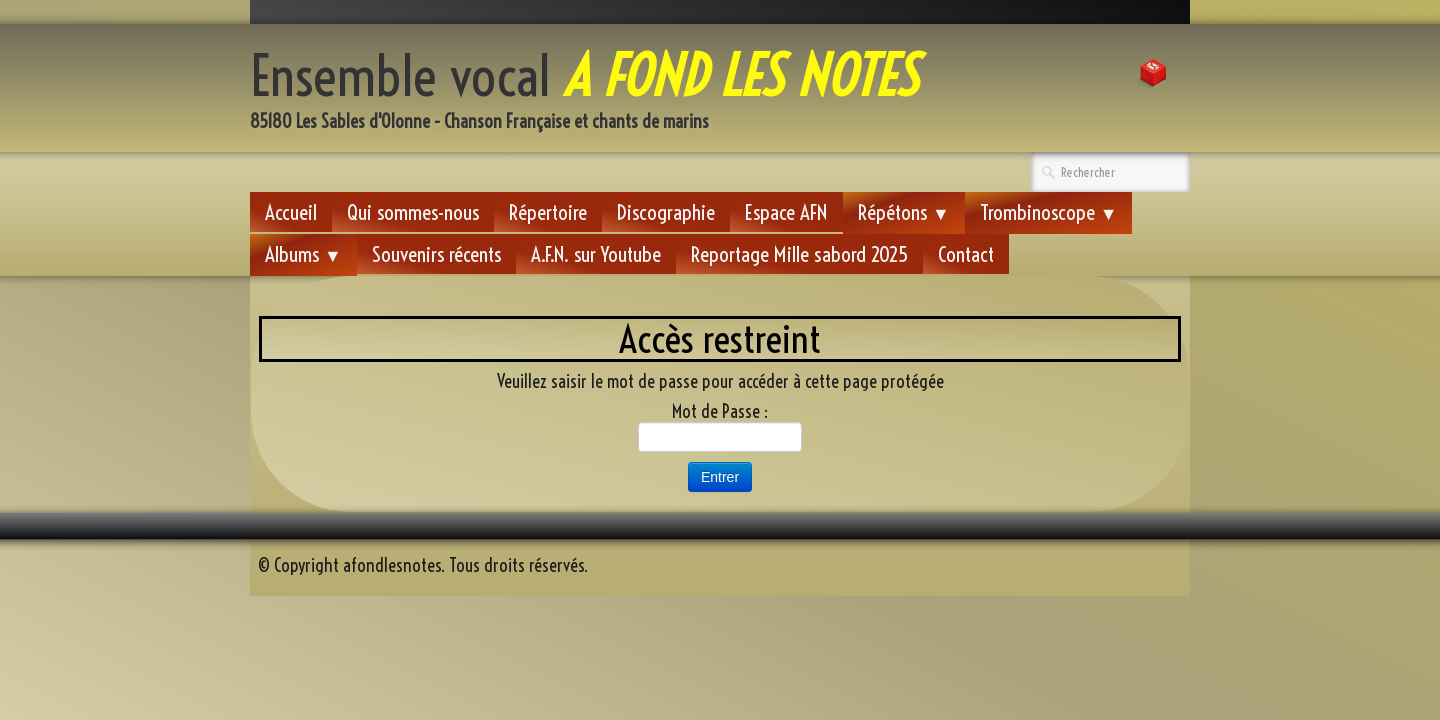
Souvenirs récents (436, 254)
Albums (303, 254)
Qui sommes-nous (413, 212)
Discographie (666, 212)
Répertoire (548, 212)
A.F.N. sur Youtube (596, 254)
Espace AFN (786, 212)
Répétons (904, 212)
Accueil (291, 212)
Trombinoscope (1049, 212)
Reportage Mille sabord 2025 (799, 254)
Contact (966, 254)
